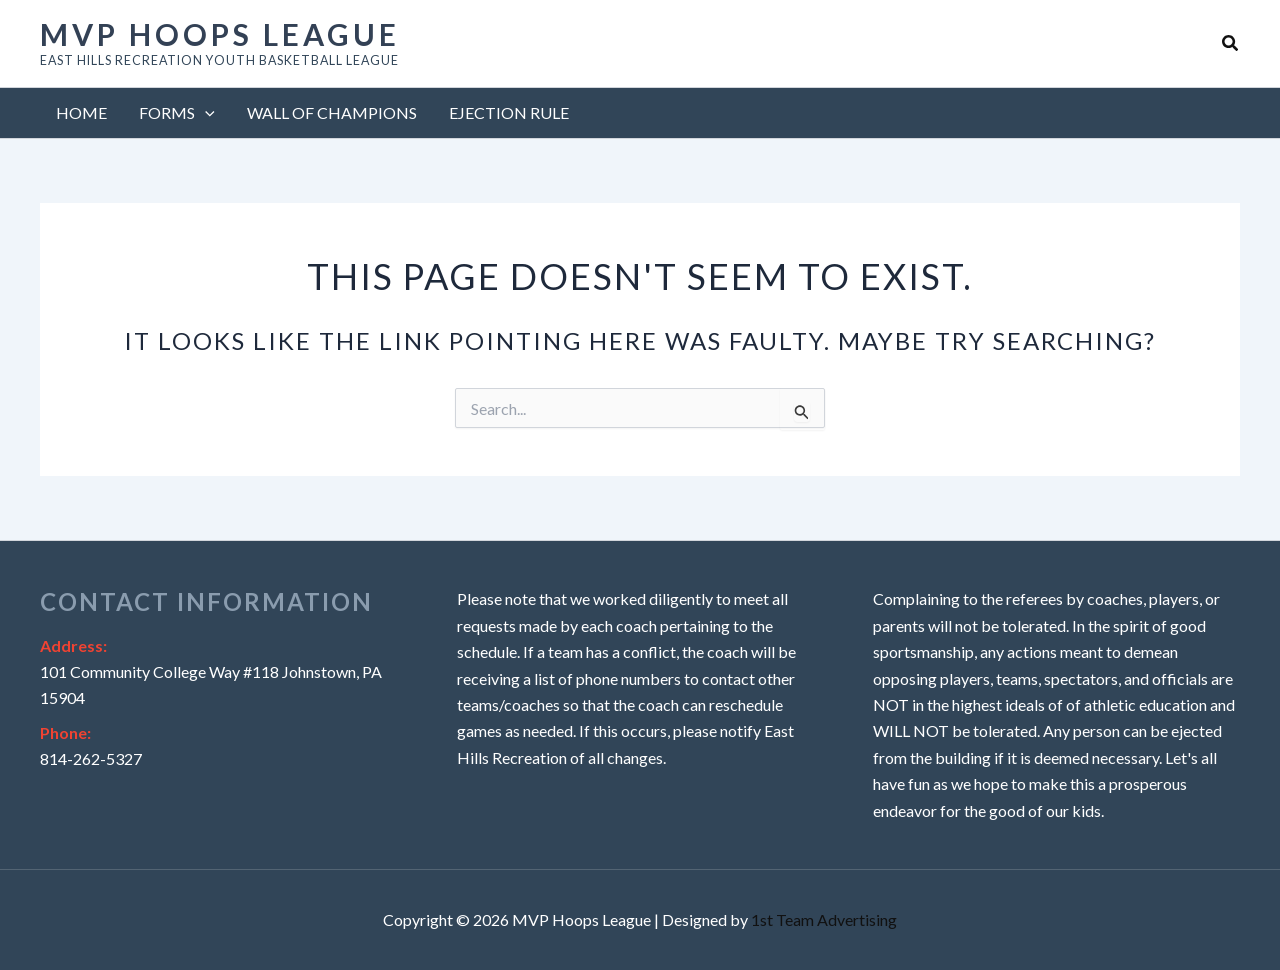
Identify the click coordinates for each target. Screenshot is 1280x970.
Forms (177, 113)
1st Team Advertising (824, 919)
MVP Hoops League (220, 34)
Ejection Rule (509, 112)
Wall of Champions (332, 112)
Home (81, 112)
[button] (1231, 43)
